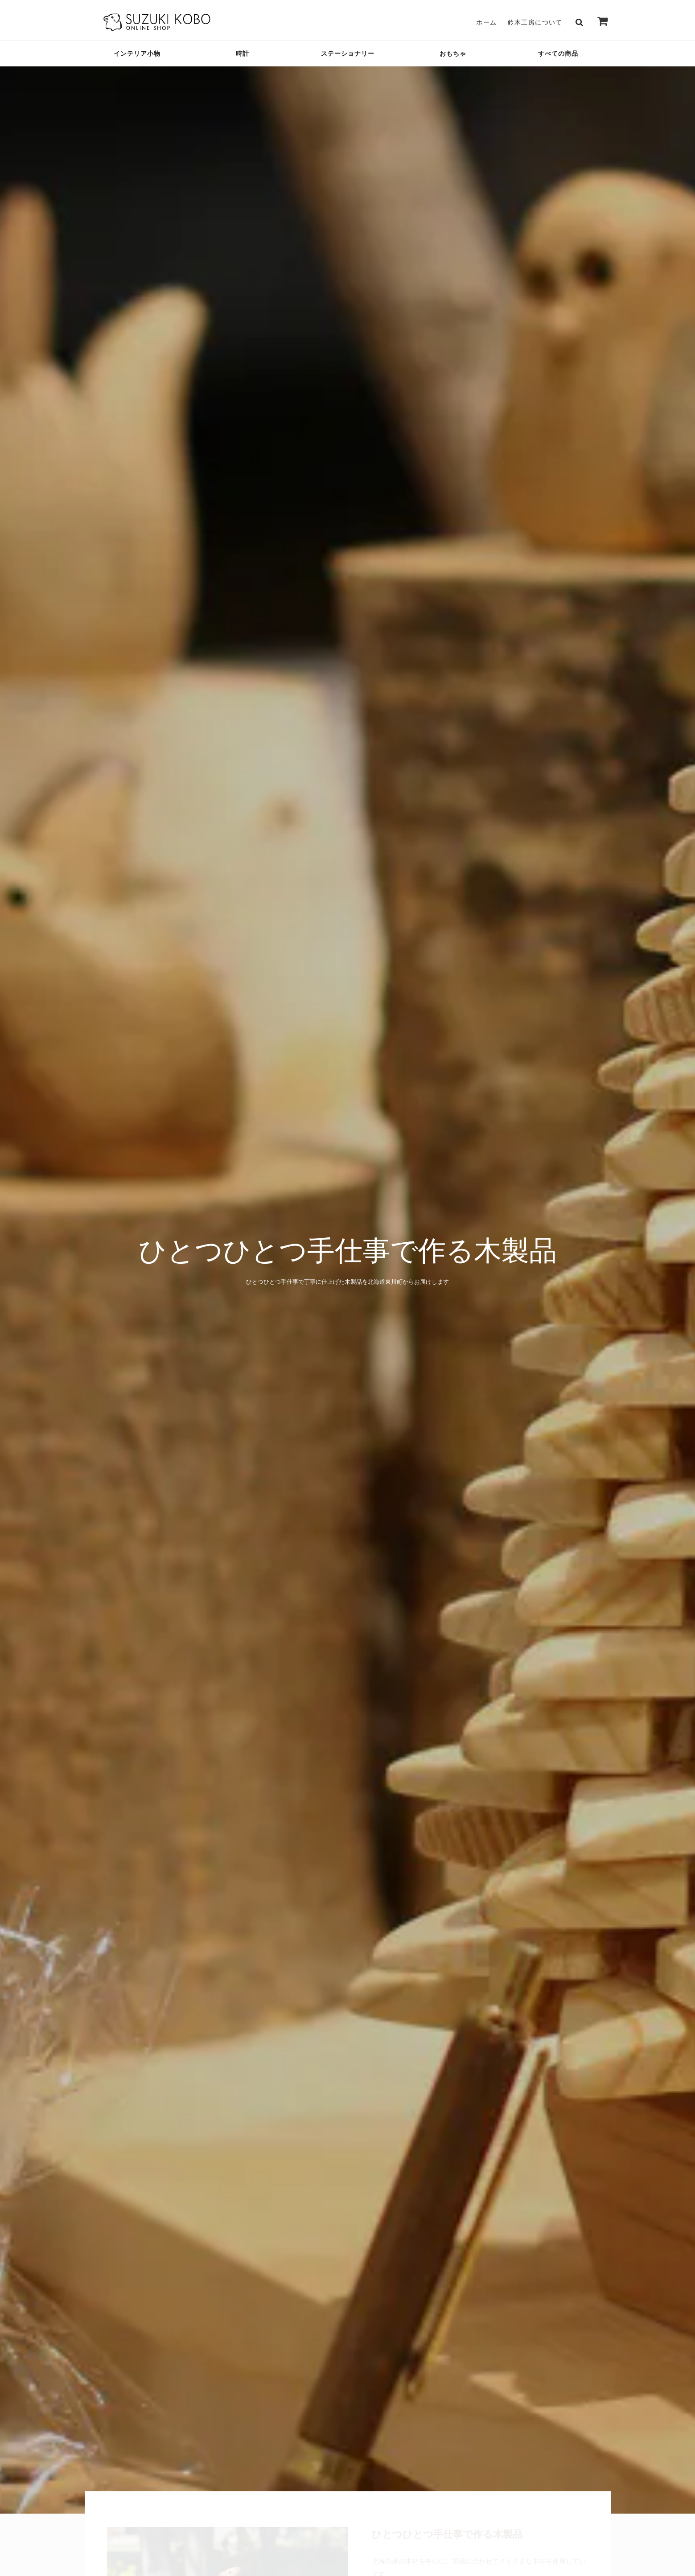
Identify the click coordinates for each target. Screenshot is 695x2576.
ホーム (486, 22)
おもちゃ (453, 53)
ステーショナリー (347, 53)
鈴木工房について (535, 22)
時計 (242, 53)
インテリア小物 (137, 53)
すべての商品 (558, 53)
